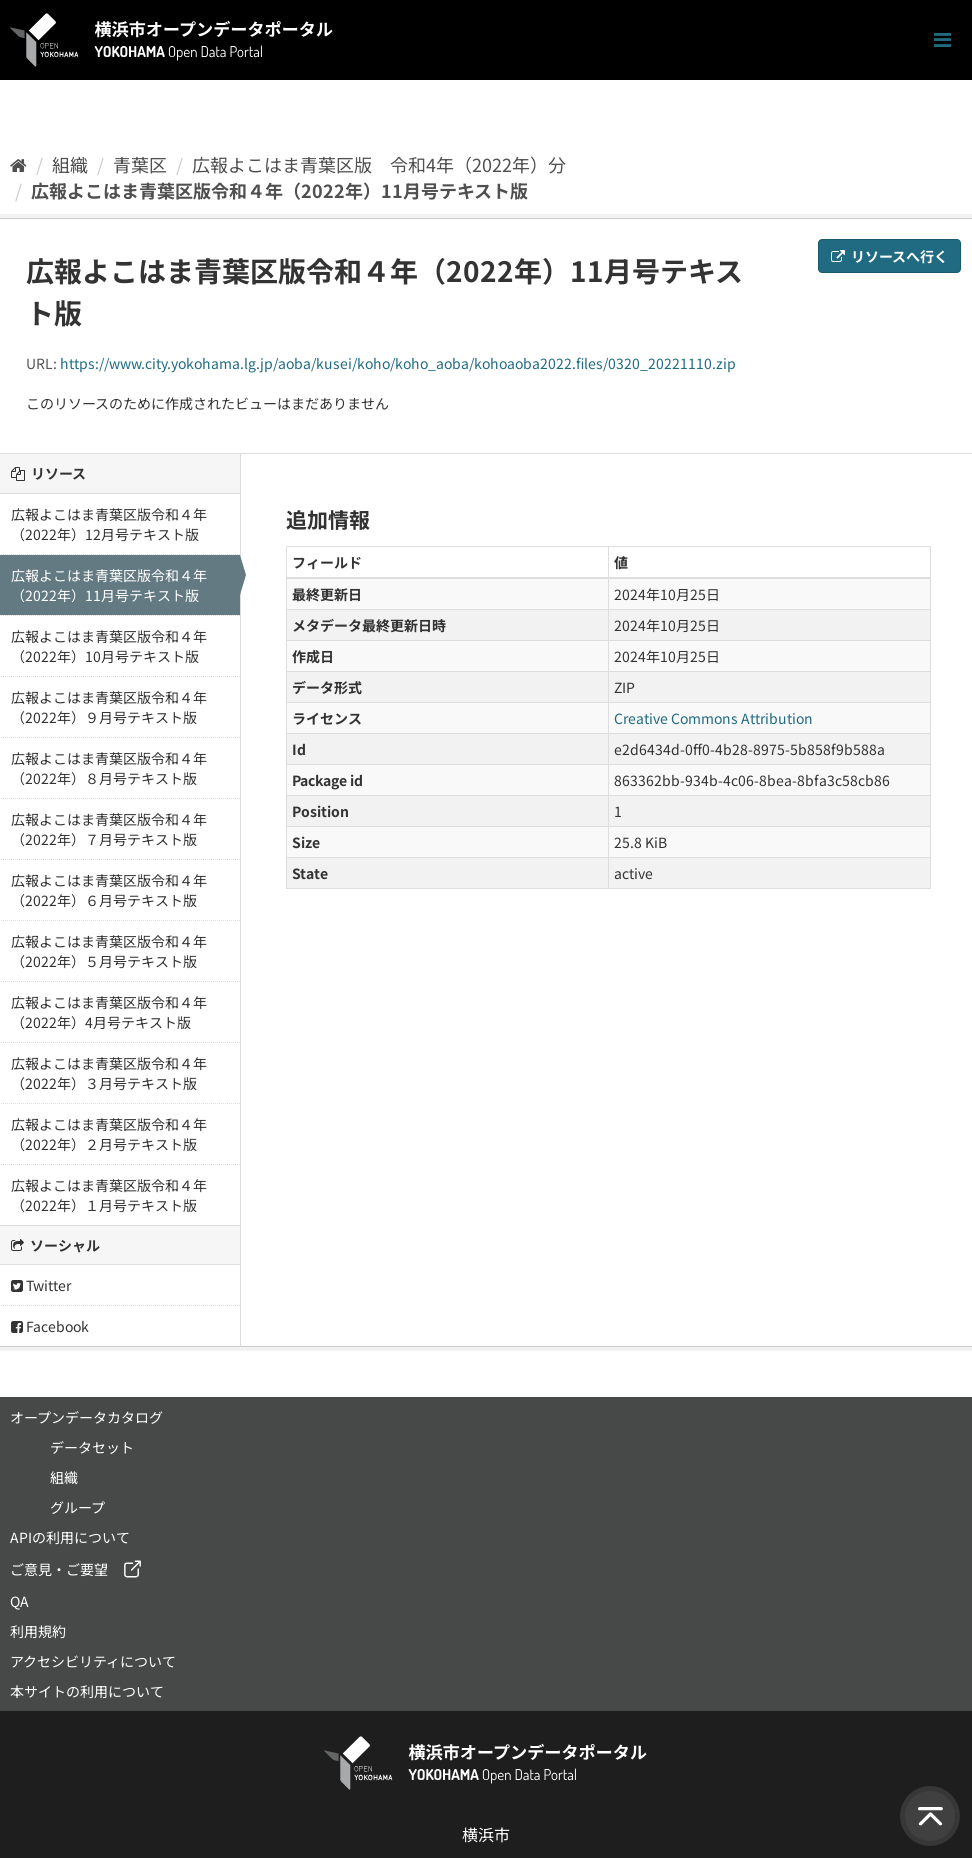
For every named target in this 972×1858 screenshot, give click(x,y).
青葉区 (140, 164)
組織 (70, 164)
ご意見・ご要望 (59, 1569)
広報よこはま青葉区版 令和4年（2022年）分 (379, 164)
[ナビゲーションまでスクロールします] (942, 40)
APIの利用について (70, 1537)
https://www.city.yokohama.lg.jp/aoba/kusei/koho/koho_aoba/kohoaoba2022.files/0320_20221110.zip (398, 363)
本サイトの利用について (87, 1691)
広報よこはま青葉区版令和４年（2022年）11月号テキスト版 (279, 190)
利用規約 (38, 1631)
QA (19, 1601)
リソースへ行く (889, 256)
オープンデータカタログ (86, 1417)
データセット (92, 1447)
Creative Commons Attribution (713, 718)
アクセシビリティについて (93, 1661)
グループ (77, 1507)
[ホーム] (18, 164)
